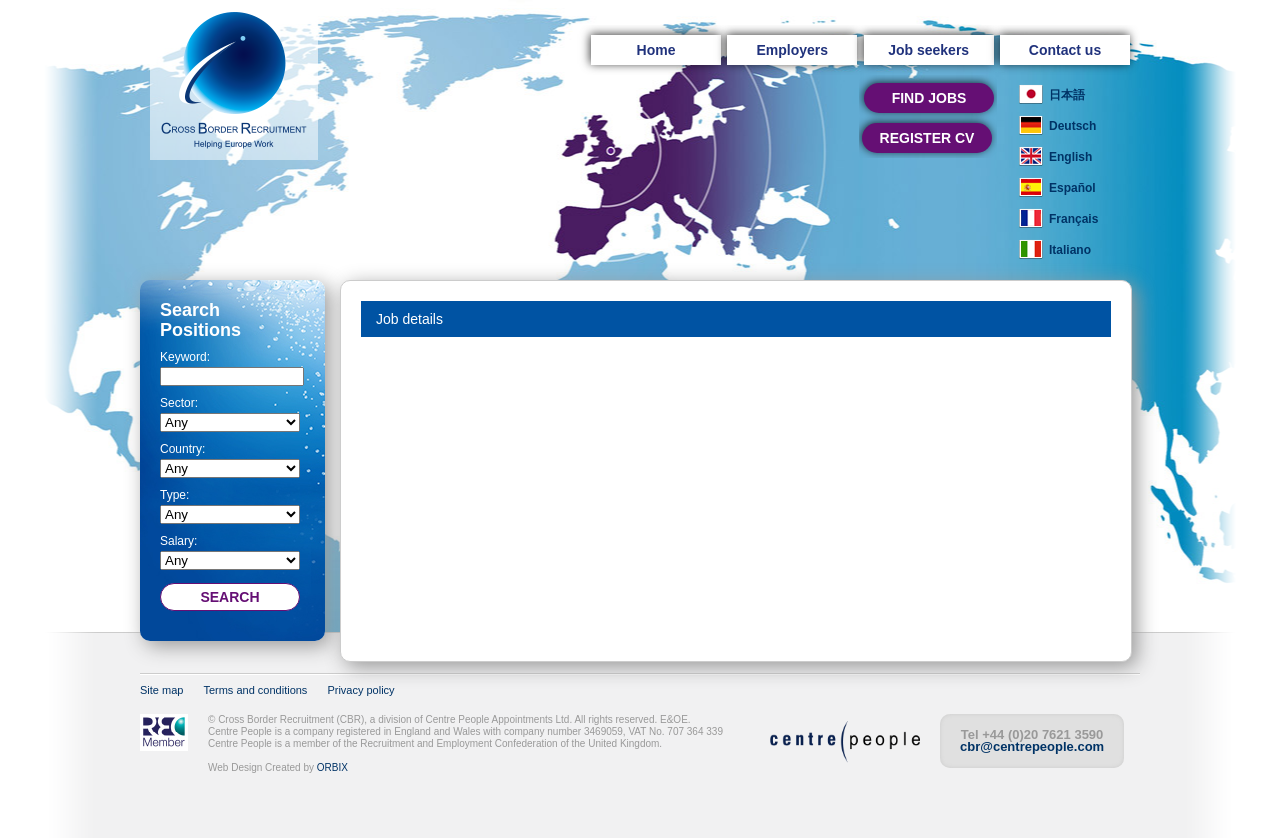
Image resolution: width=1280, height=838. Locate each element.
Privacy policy (360, 690)
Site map (161, 690)
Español (1072, 188)
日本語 (1067, 95)
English (1070, 157)
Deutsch (1072, 126)
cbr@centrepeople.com (1032, 746)
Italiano (1070, 250)
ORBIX (332, 767)
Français (1073, 219)
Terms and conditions (255, 690)
